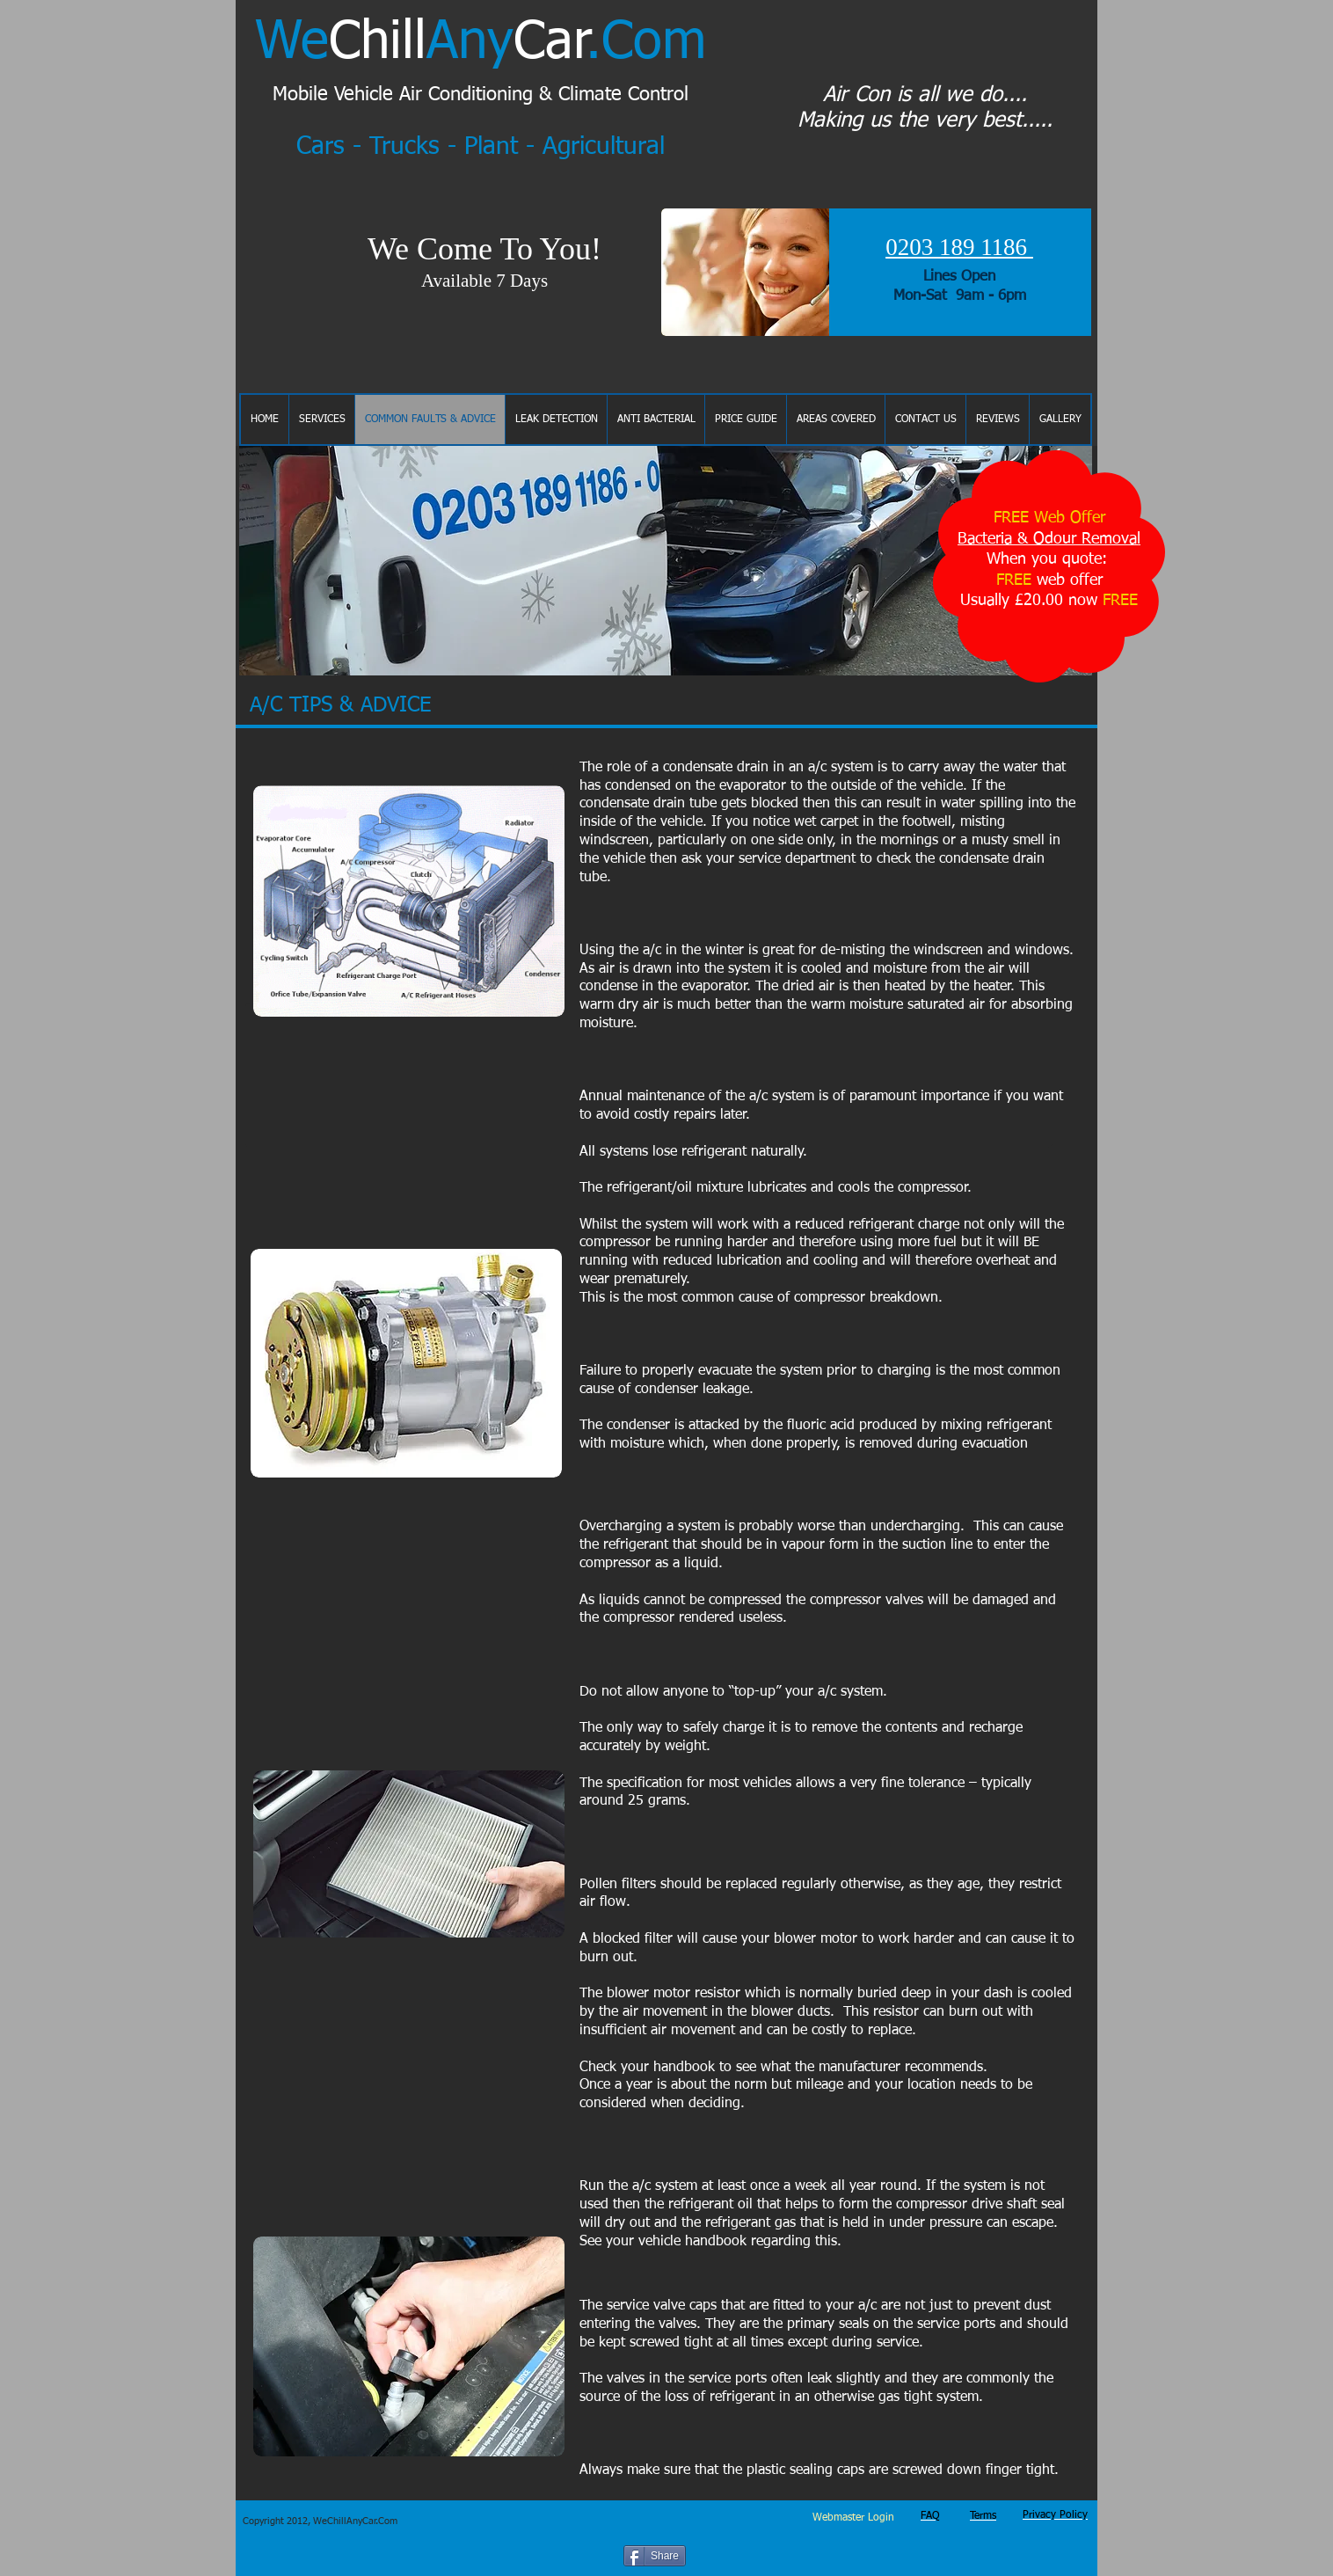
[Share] (654, 2555)
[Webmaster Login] (853, 2519)
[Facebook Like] (747, 2554)
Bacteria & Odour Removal (1049, 539)
